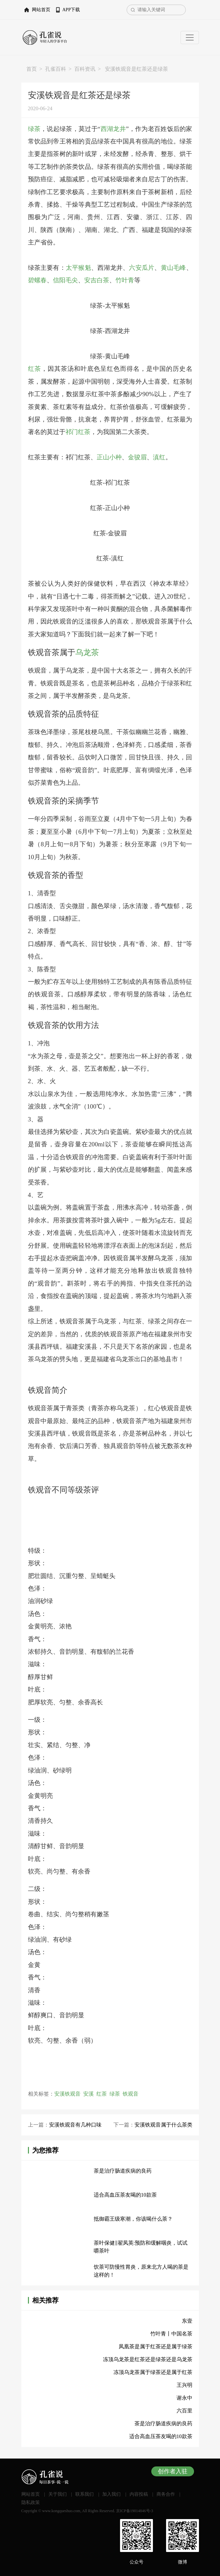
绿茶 (34, 128)
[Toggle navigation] (190, 37)
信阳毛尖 (65, 280)
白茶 (103, 280)
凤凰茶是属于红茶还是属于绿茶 (155, 2346)
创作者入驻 (172, 2471)
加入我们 (111, 2494)
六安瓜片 (141, 267)
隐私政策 (30, 2502)
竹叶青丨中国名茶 (171, 2333)
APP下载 (71, 9)
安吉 (90, 280)
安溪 (88, 2094)
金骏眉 (137, 457)
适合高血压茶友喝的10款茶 (125, 2195)
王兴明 (184, 2385)
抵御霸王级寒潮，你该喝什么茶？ (133, 2219)
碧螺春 (37, 280)
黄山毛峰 (173, 267)
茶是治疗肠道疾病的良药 (123, 2171)
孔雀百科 (55, 69)
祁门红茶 (77, 431)
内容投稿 (139, 2494)
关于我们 (57, 2494)
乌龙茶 (87, 652)
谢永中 (184, 2398)
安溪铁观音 (67, 2094)
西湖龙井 (113, 128)
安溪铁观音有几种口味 (75, 2125)
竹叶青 (124, 280)
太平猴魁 (78, 267)
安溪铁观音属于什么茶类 (163, 2125)
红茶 (34, 368)
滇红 (159, 457)
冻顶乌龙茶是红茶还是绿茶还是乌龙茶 (147, 2359)
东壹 (187, 2321)
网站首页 (41, 9)
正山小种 (109, 457)
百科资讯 (84, 69)
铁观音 (130, 2094)
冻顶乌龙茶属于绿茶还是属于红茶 (152, 2372)
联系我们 (84, 2494)
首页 (31, 69)
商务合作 (166, 2494)
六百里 (184, 2410)
